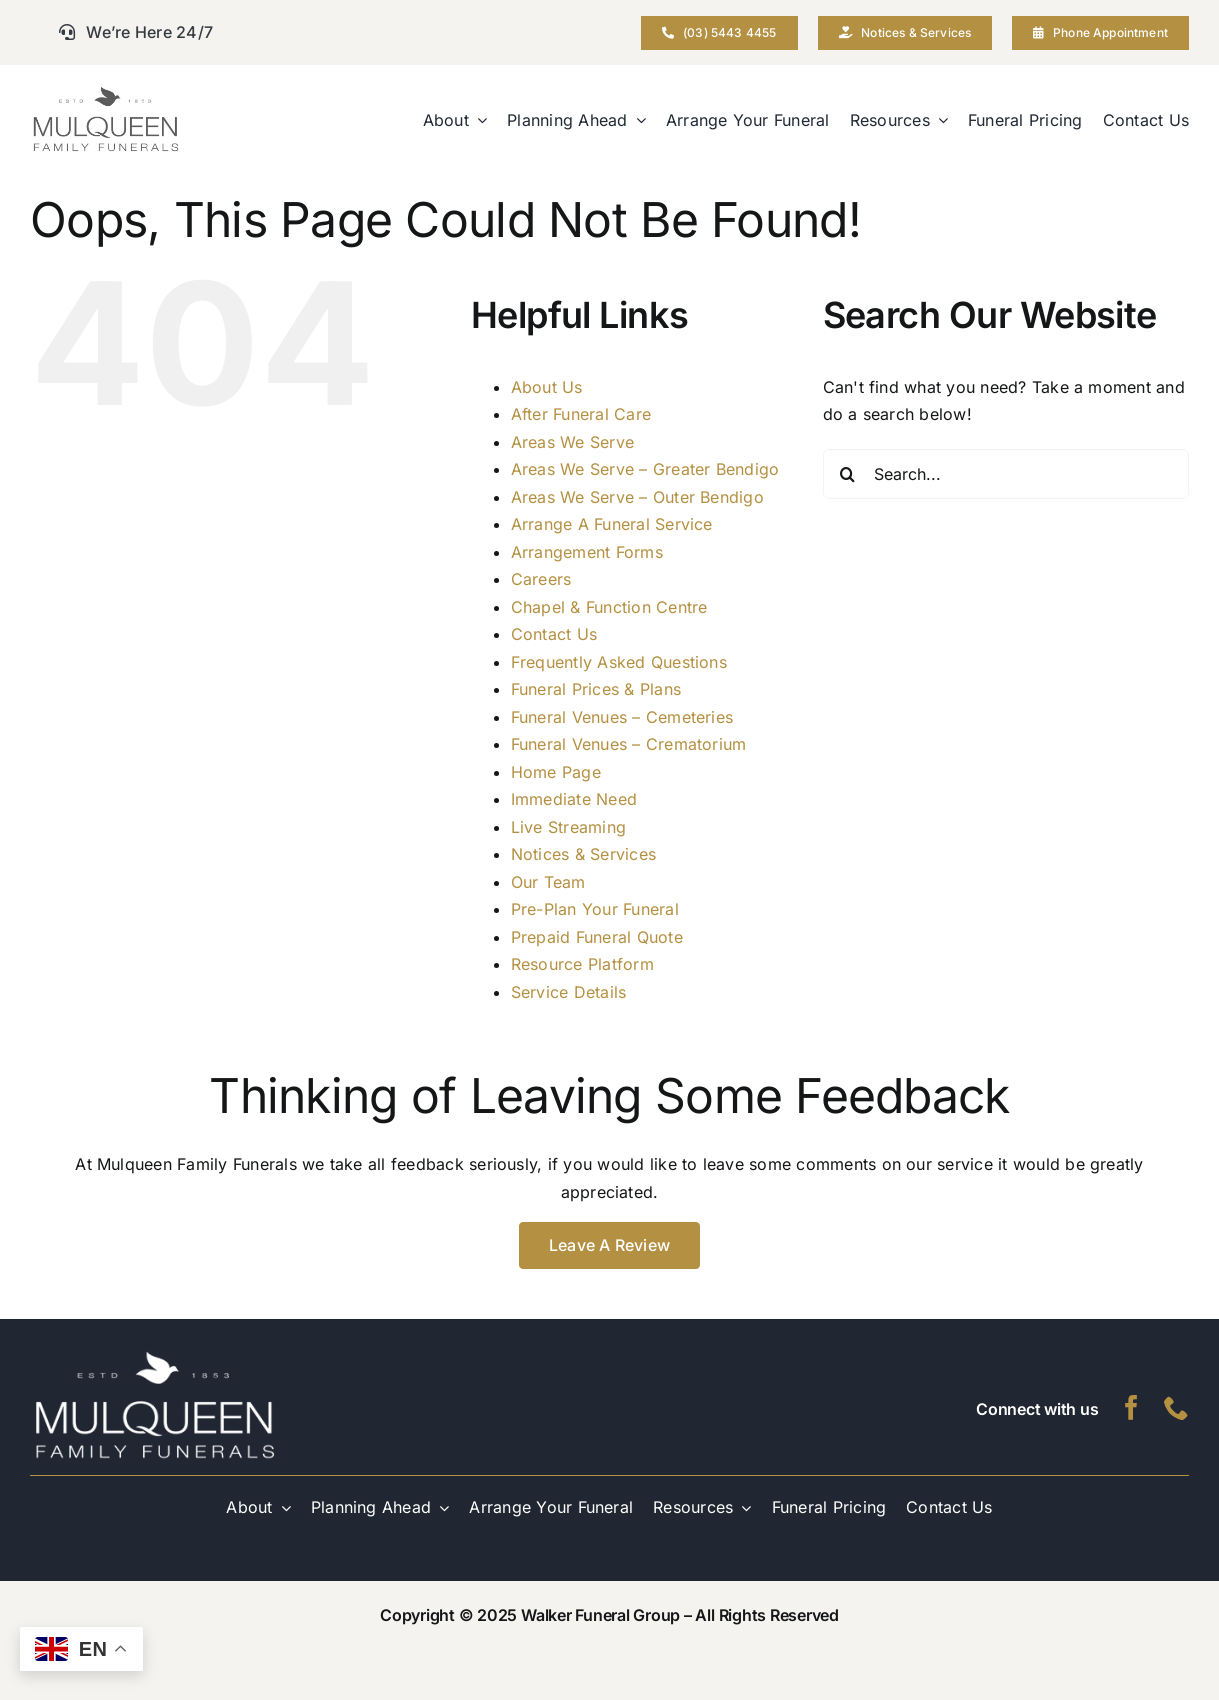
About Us (547, 387)
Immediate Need (574, 799)
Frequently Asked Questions (619, 662)
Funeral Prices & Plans (596, 689)
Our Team (548, 882)
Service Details (569, 992)
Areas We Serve (572, 442)
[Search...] (1006, 474)
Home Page (556, 772)
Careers (541, 579)
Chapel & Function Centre (609, 607)
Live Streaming (568, 827)
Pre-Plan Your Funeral (595, 909)
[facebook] (1131, 1407)
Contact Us (554, 634)
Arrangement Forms (587, 552)
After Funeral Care (581, 414)
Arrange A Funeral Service (612, 524)
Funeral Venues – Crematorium (629, 744)
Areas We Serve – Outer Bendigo (637, 497)
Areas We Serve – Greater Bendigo (645, 469)
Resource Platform (582, 964)
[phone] (1176, 1407)
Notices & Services (583, 854)
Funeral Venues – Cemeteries (622, 717)
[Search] (848, 474)
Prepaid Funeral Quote (597, 937)
